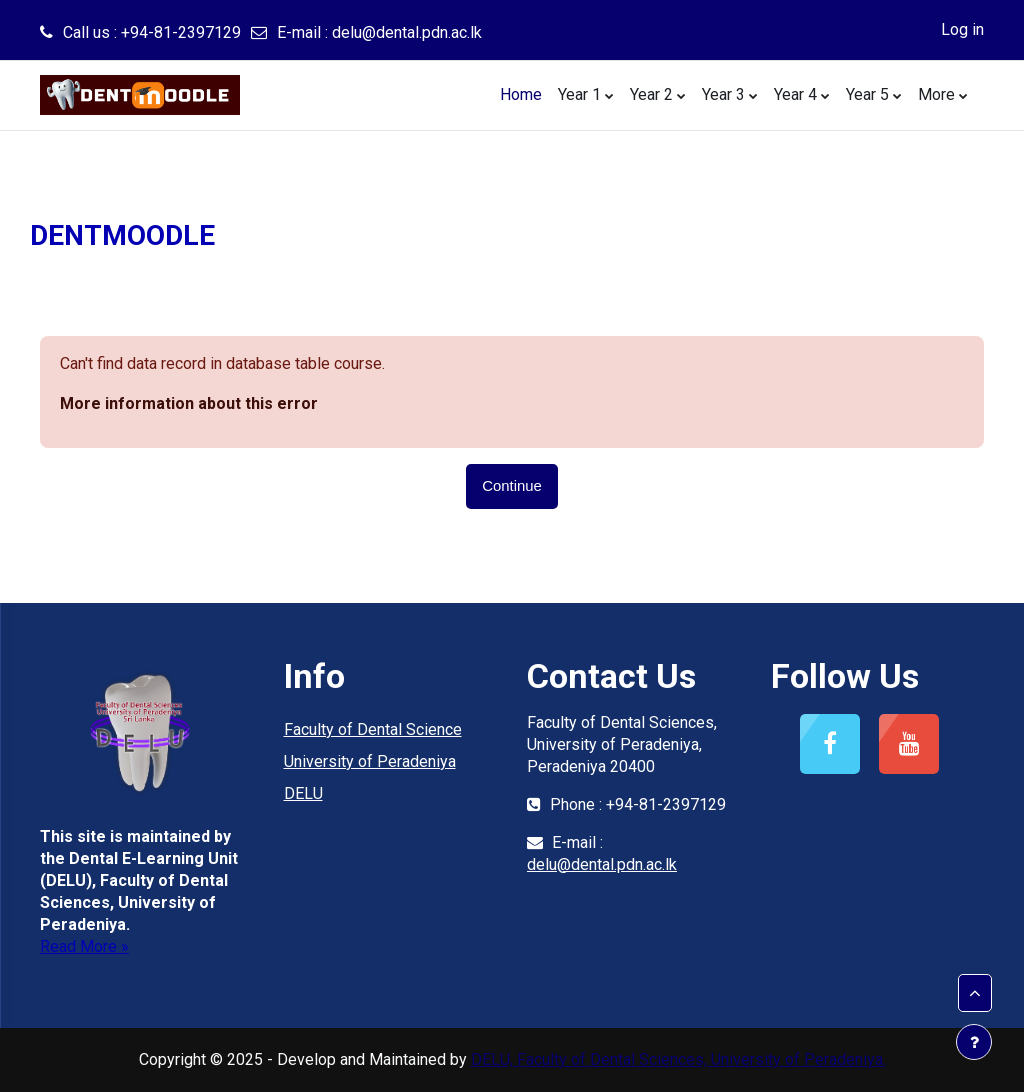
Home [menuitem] (521, 94)
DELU (303, 793)
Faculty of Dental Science (373, 729)
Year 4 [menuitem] (795, 94)
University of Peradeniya (370, 761)
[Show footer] (974, 1042)
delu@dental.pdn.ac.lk (407, 32)
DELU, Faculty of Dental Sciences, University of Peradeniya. (678, 1059)
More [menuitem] (936, 94)
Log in (962, 29)
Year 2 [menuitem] (651, 94)
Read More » (84, 946)
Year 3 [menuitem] (723, 94)
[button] (975, 993)
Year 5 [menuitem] (867, 94)
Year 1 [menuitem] (579, 94)
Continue (512, 485)
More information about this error (189, 403)
